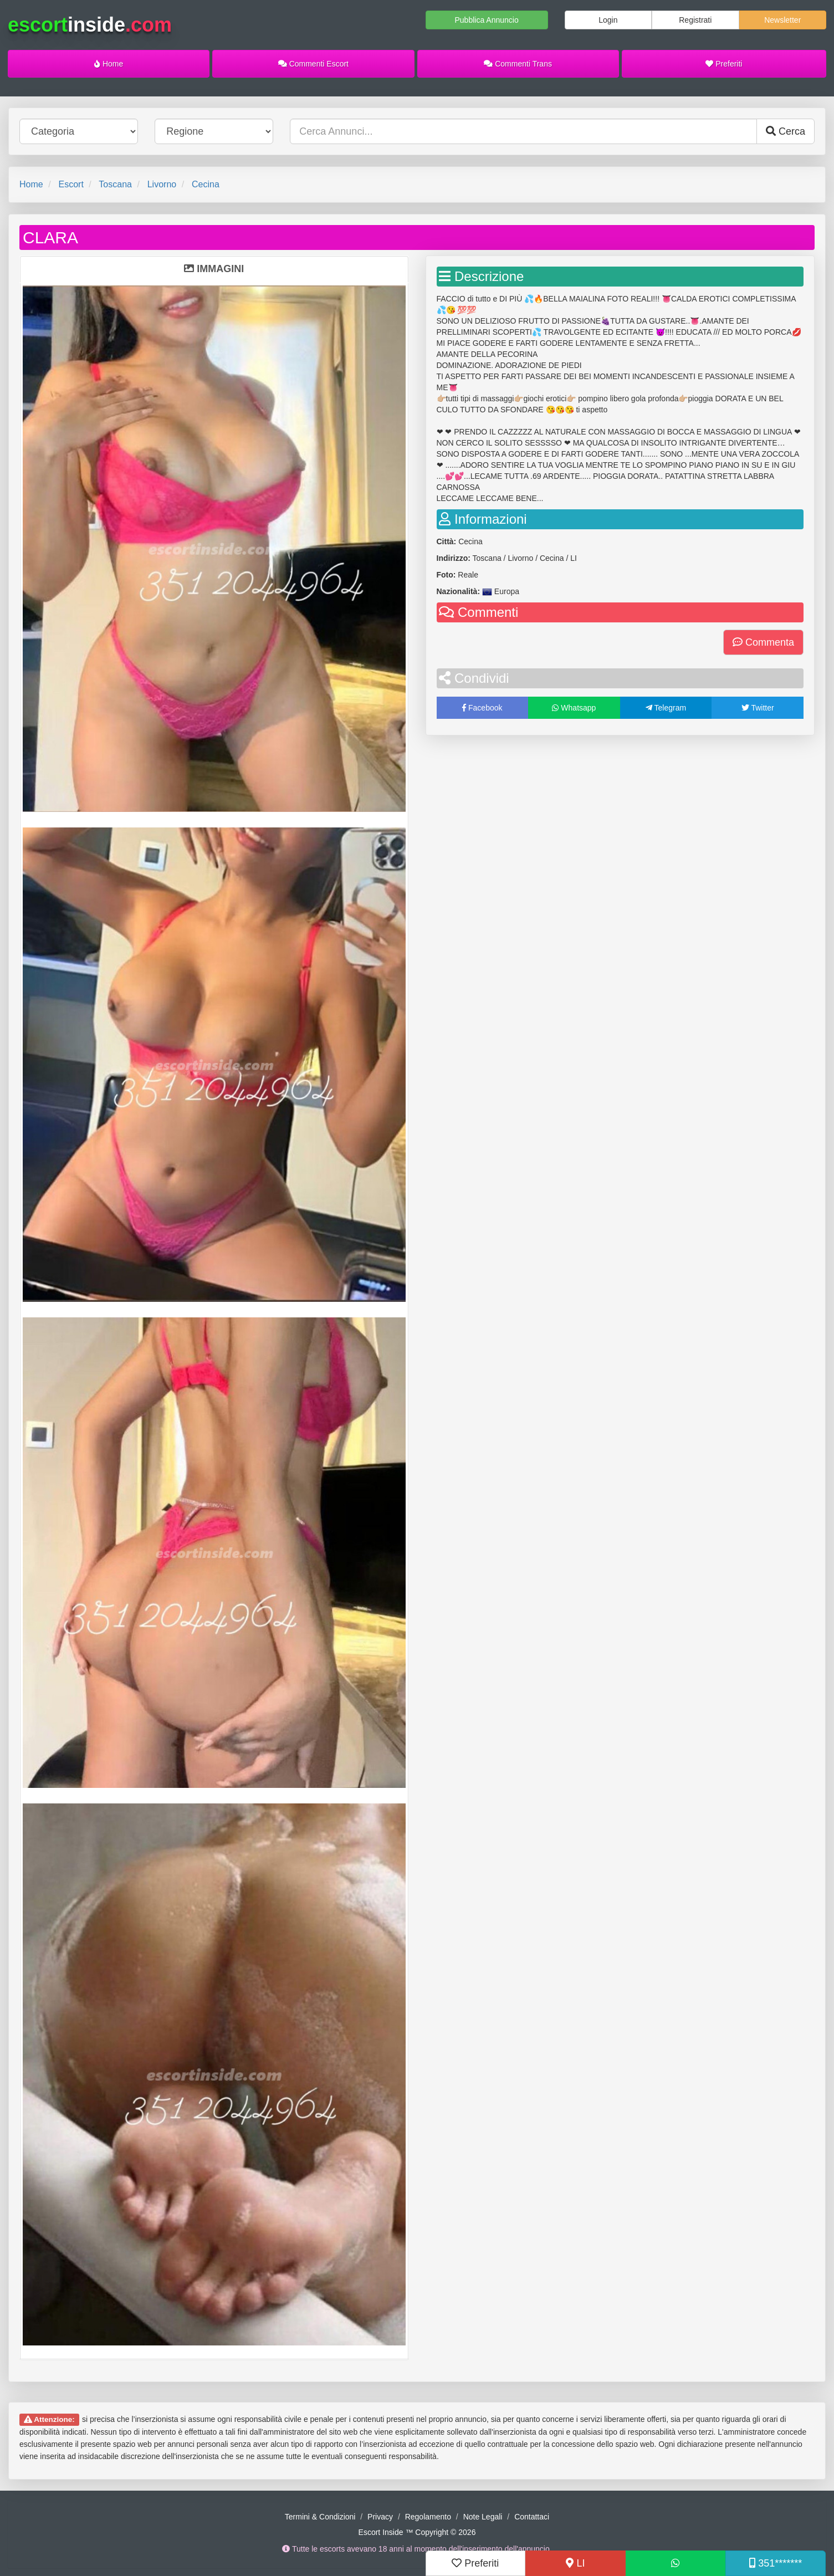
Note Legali (483, 2516)
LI (575, 2563)
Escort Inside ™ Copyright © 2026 (417, 2532)
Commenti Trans (518, 63)
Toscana (115, 184)
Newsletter (782, 20)
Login (607, 20)
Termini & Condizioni (320, 2516)
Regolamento (428, 2516)
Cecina (205, 184)
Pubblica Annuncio (486, 20)
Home (108, 63)
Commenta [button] (763, 642)
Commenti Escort (313, 63)
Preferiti (723, 63)
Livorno (161, 184)
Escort (70, 184)
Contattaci (531, 2516)
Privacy (380, 2516)
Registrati (695, 20)
